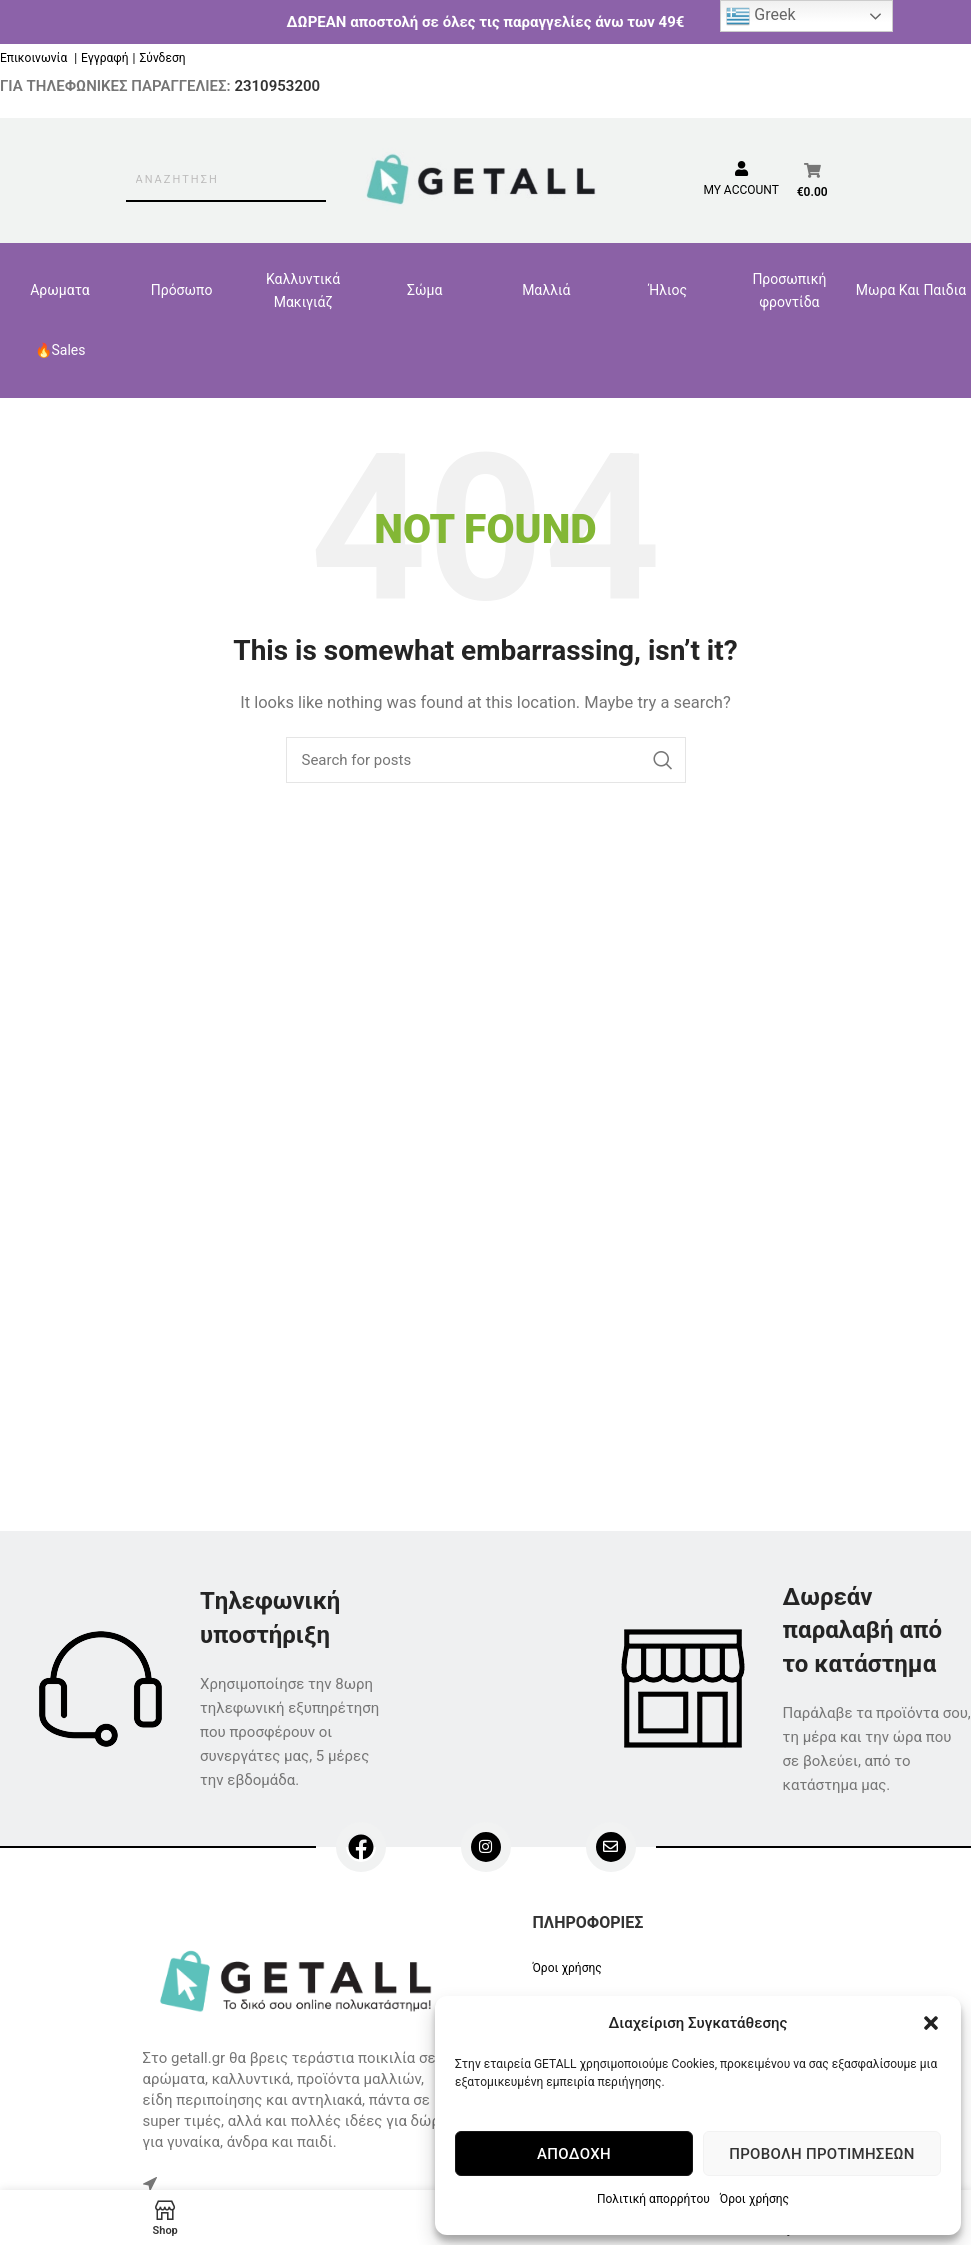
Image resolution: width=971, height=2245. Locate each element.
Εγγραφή (104, 58)
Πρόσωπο (182, 290)
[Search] (486, 760)
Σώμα (424, 290)
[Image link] (299, 1980)
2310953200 (277, 86)
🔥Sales (60, 350)
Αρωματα (60, 290)
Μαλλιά (546, 290)
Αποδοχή (574, 2154)
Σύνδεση (162, 58)
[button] (931, 2023)
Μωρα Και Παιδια (911, 290)
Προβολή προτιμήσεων (821, 2154)
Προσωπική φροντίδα (789, 290)
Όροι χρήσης (754, 2199)
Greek (760, 16)
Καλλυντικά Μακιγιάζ (303, 290)
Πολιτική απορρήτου (653, 2199)
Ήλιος (668, 290)
